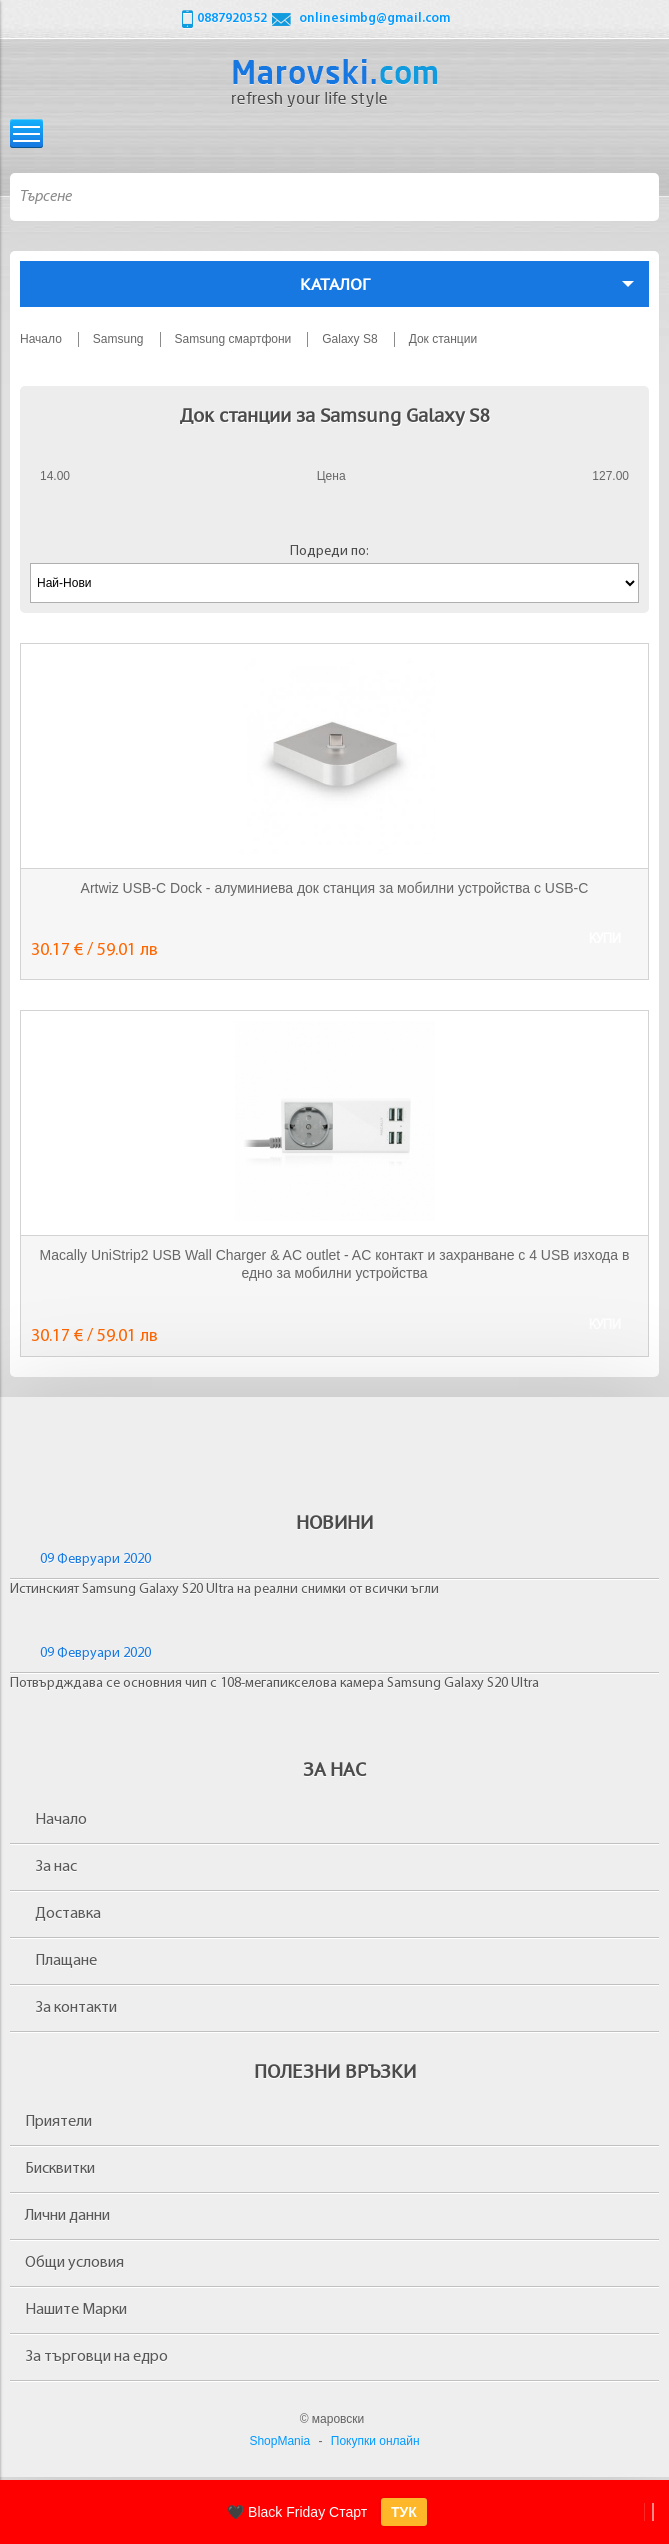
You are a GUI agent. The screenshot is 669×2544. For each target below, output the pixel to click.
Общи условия (74, 2263)
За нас (56, 1867)
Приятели (58, 2122)
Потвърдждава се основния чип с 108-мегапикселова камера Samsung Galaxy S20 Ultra (274, 1683)
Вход (604, 133)
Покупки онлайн (375, 2441)
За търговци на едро (96, 2357)
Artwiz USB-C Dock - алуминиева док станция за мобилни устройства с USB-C (335, 888)
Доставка (68, 1914)
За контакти (76, 2008)
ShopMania (279, 2441)
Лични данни (67, 2216)
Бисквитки (60, 2169)
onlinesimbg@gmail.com (374, 18)
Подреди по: (329, 551)
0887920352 (232, 18)
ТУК (404, 2512)
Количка (642, 133)
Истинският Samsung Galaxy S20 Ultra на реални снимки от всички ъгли (224, 1589)
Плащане (66, 1961)
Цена (331, 476)
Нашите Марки (76, 2310)
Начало (61, 1820)
